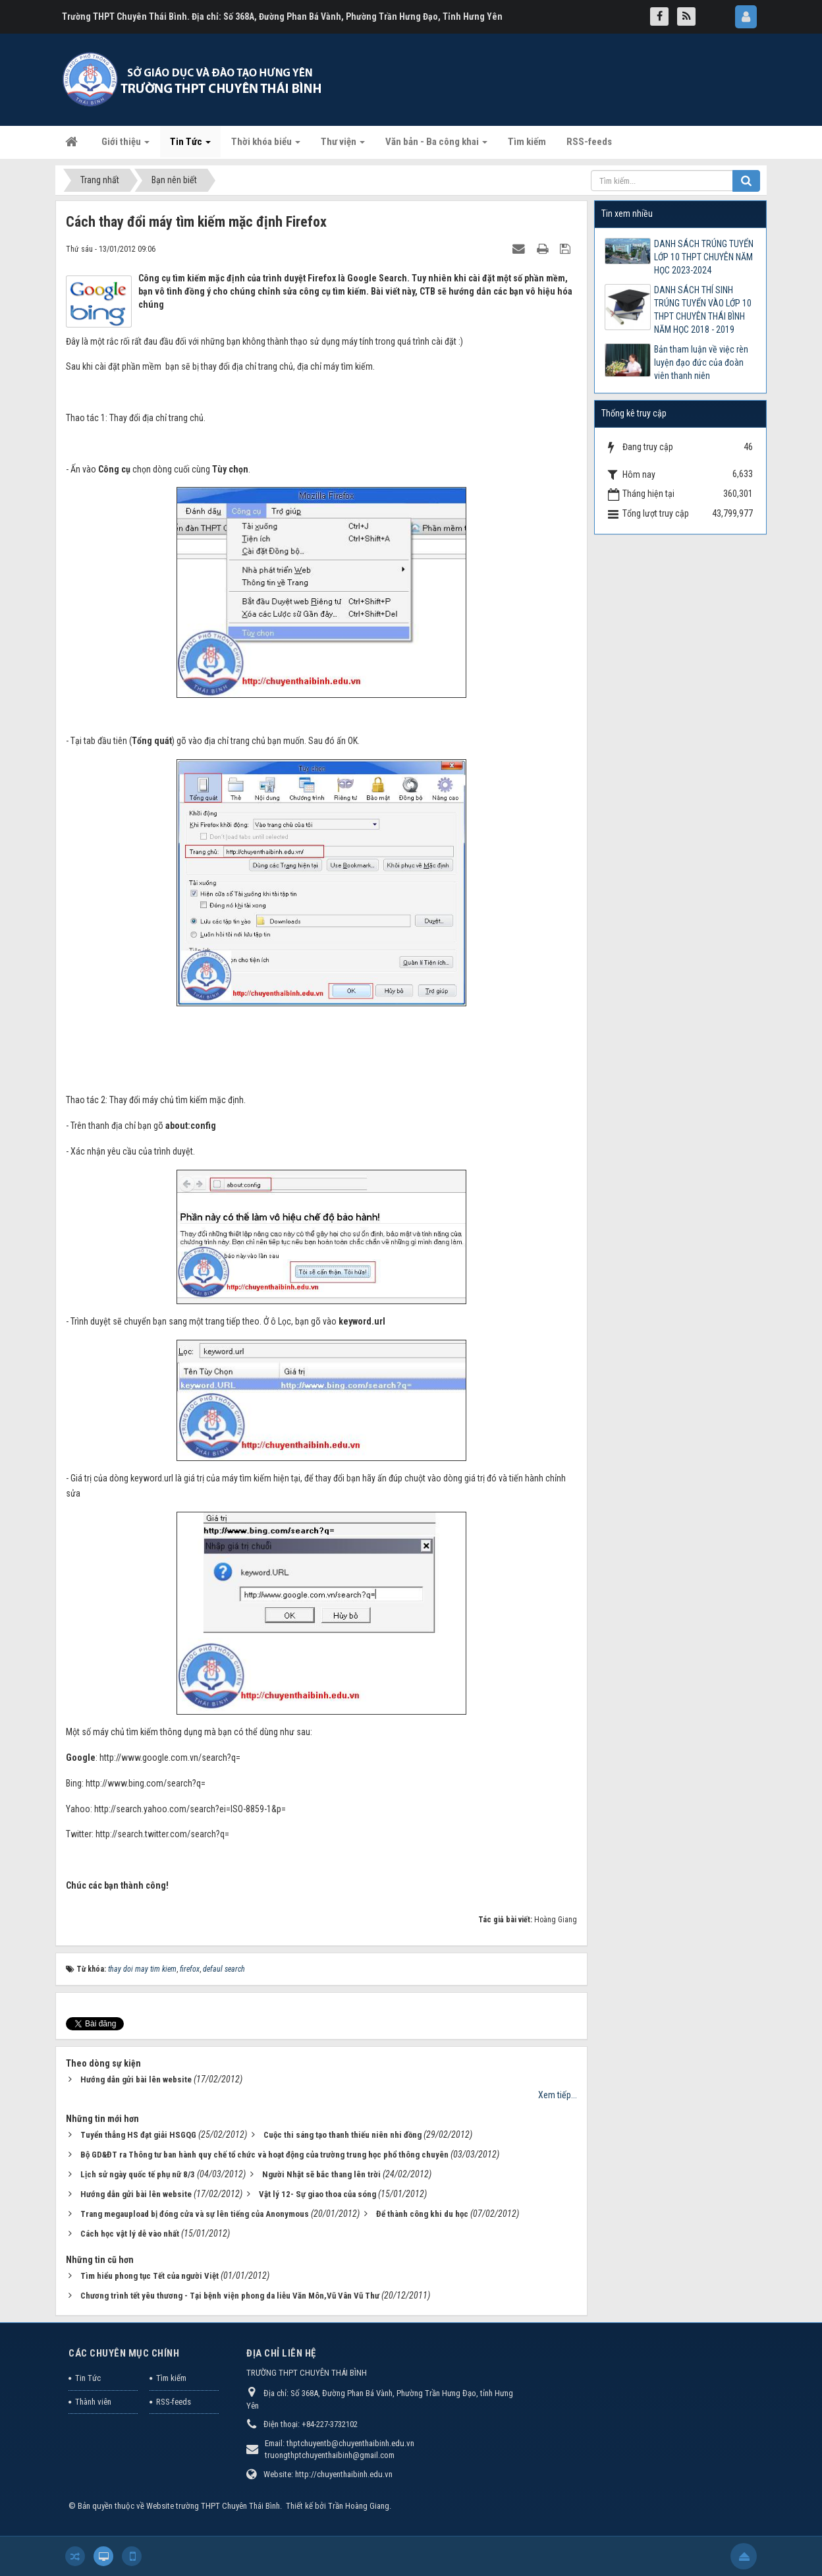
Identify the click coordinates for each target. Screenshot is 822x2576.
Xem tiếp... (557, 2095)
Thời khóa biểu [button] (265, 146)
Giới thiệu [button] (125, 146)
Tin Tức (88, 2378)
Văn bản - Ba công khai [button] (436, 146)
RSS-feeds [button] (589, 142)
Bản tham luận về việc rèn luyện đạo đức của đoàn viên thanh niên (701, 362)
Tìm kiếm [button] (527, 142)
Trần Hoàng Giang (358, 2506)
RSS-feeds (173, 2402)
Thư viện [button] (343, 146)
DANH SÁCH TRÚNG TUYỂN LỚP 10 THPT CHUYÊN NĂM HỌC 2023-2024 (704, 257)
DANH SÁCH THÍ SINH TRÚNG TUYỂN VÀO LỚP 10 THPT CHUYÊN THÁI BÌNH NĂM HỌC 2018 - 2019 (703, 310)
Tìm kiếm (171, 2378)
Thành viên (93, 2402)
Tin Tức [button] (190, 146)
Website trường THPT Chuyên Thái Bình (213, 2506)
